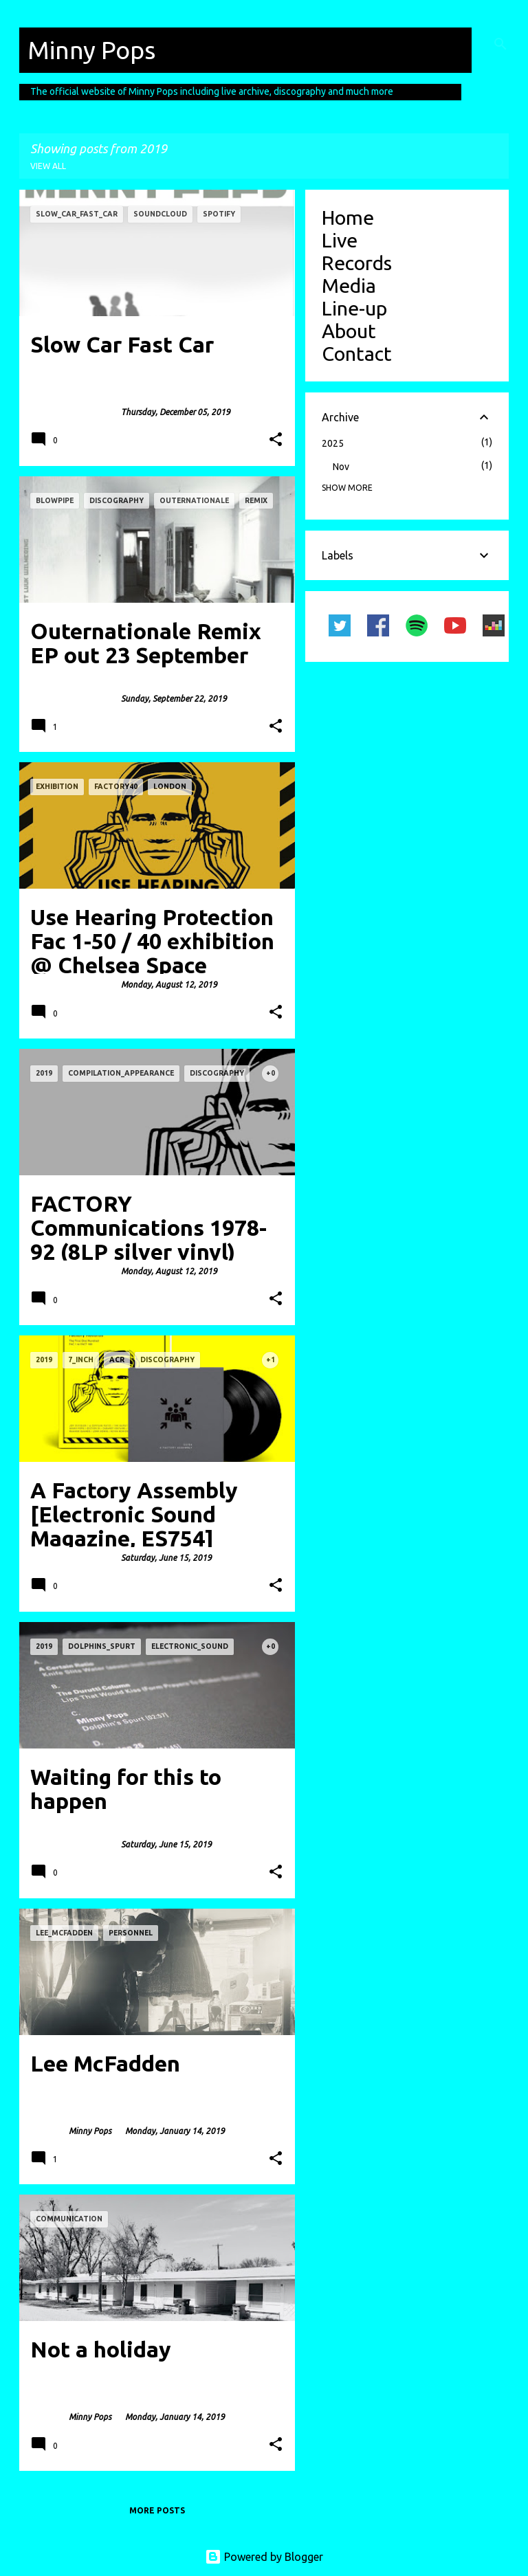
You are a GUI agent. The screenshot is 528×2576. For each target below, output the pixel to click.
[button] (275, 440)
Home (348, 217)
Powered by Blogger (264, 2557)
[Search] (500, 43)
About (349, 331)
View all (48, 166)
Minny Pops (91, 50)
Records (357, 263)
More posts (157, 2510)
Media (349, 285)
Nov (341, 466)
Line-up (354, 308)
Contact (357, 353)
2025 (333, 443)
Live (340, 240)
